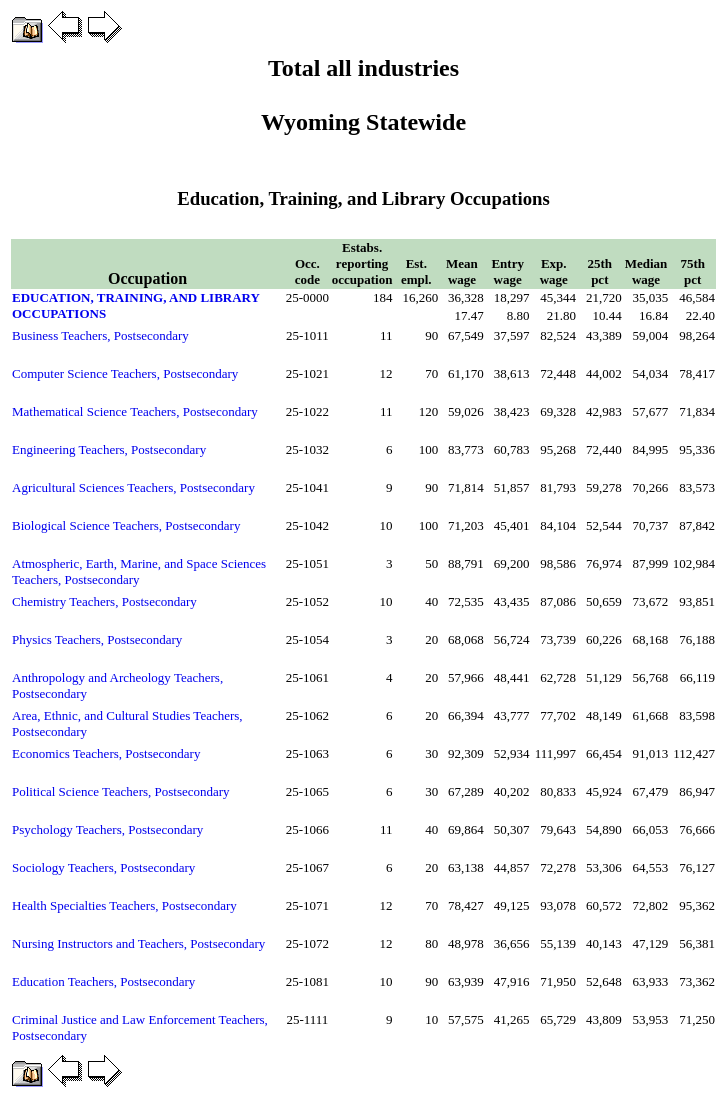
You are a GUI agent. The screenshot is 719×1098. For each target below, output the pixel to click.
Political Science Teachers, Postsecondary (121, 791)
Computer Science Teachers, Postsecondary (125, 373)
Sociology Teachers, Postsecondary (103, 867)
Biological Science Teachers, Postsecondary (126, 525)
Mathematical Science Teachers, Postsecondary (135, 411)
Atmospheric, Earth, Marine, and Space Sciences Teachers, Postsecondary (139, 571)
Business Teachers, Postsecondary (100, 335)
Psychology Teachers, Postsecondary (107, 829)
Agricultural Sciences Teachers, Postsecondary (133, 487)
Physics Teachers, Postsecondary (97, 639)
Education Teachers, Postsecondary (103, 981)
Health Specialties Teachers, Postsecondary (124, 905)
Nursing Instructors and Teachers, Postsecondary (138, 943)
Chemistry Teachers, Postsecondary (104, 601)
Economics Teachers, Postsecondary (106, 753)
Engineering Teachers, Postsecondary (109, 449)
